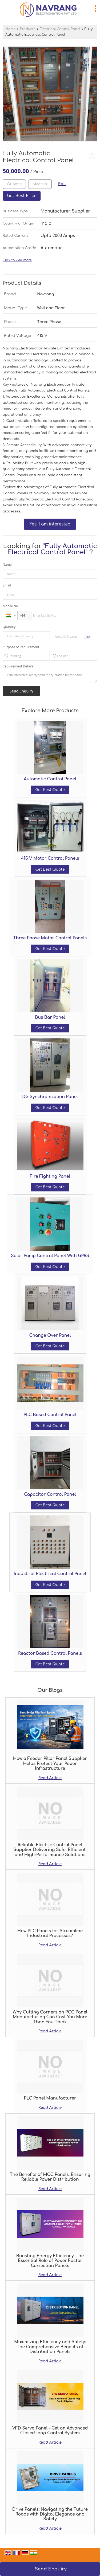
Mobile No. (11, 606)
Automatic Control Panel (50, 779)
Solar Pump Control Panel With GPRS (50, 1255)
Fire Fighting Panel (50, 1176)
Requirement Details (18, 666)
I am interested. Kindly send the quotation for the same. (50, 676)
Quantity (9, 627)
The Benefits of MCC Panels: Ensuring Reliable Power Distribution (50, 2177)
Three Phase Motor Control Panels (50, 938)
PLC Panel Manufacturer (50, 2098)
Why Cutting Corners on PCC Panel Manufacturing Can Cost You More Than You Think (50, 2017)
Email (7, 585)
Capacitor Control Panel (50, 1494)
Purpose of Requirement (21, 647)
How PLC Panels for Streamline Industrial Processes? (50, 1933)
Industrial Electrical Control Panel (50, 1573)
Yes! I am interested (50, 524)
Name (7, 564)
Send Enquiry (50, 2568)
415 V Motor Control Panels (50, 858)
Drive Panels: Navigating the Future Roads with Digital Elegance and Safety (50, 2514)
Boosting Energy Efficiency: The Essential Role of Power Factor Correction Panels (50, 2260)
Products (27, 29)
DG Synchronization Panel (50, 1096)
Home (10, 29)
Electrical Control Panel (59, 29)
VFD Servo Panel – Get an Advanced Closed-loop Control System (50, 2430)
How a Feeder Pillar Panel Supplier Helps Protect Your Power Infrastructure (50, 1763)
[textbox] (40, 184)
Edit (62, 184)
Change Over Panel (50, 1335)
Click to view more (17, 260)
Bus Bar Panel (50, 1017)
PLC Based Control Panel (49, 1414)
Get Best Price (22, 195)
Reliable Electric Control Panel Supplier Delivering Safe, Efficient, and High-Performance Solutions (49, 1850)
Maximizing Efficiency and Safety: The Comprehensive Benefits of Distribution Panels (50, 2346)
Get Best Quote (50, 790)
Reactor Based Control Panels (50, 1653)
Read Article (50, 1778)
